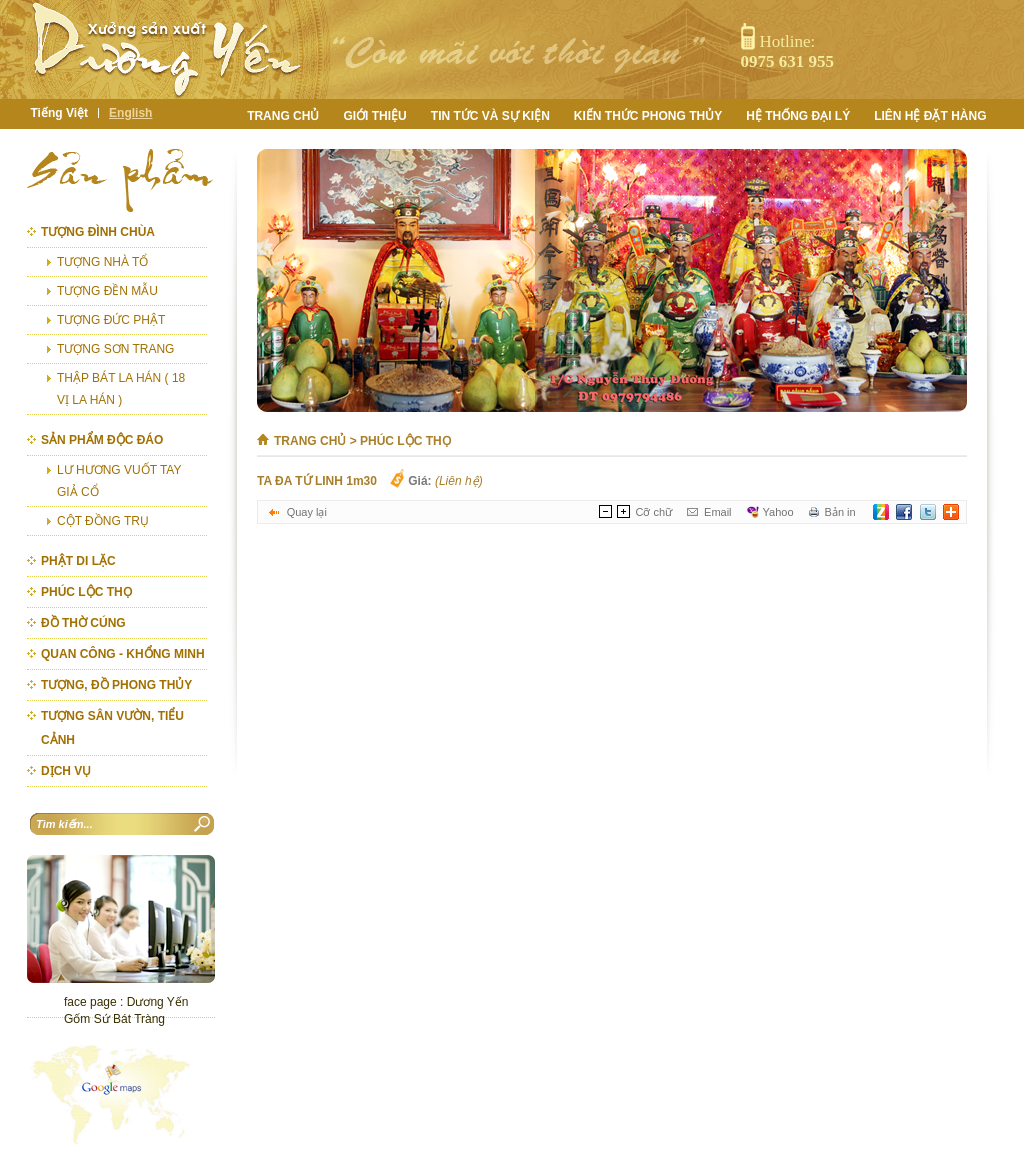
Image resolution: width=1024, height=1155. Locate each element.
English (130, 113)
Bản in (840, 512)
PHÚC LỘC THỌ (405, 441)
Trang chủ (310, 441)
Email (718, 512)
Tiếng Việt (60, 113)
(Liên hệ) (459, 481)
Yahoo (778, 512)
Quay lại (307, 512)
